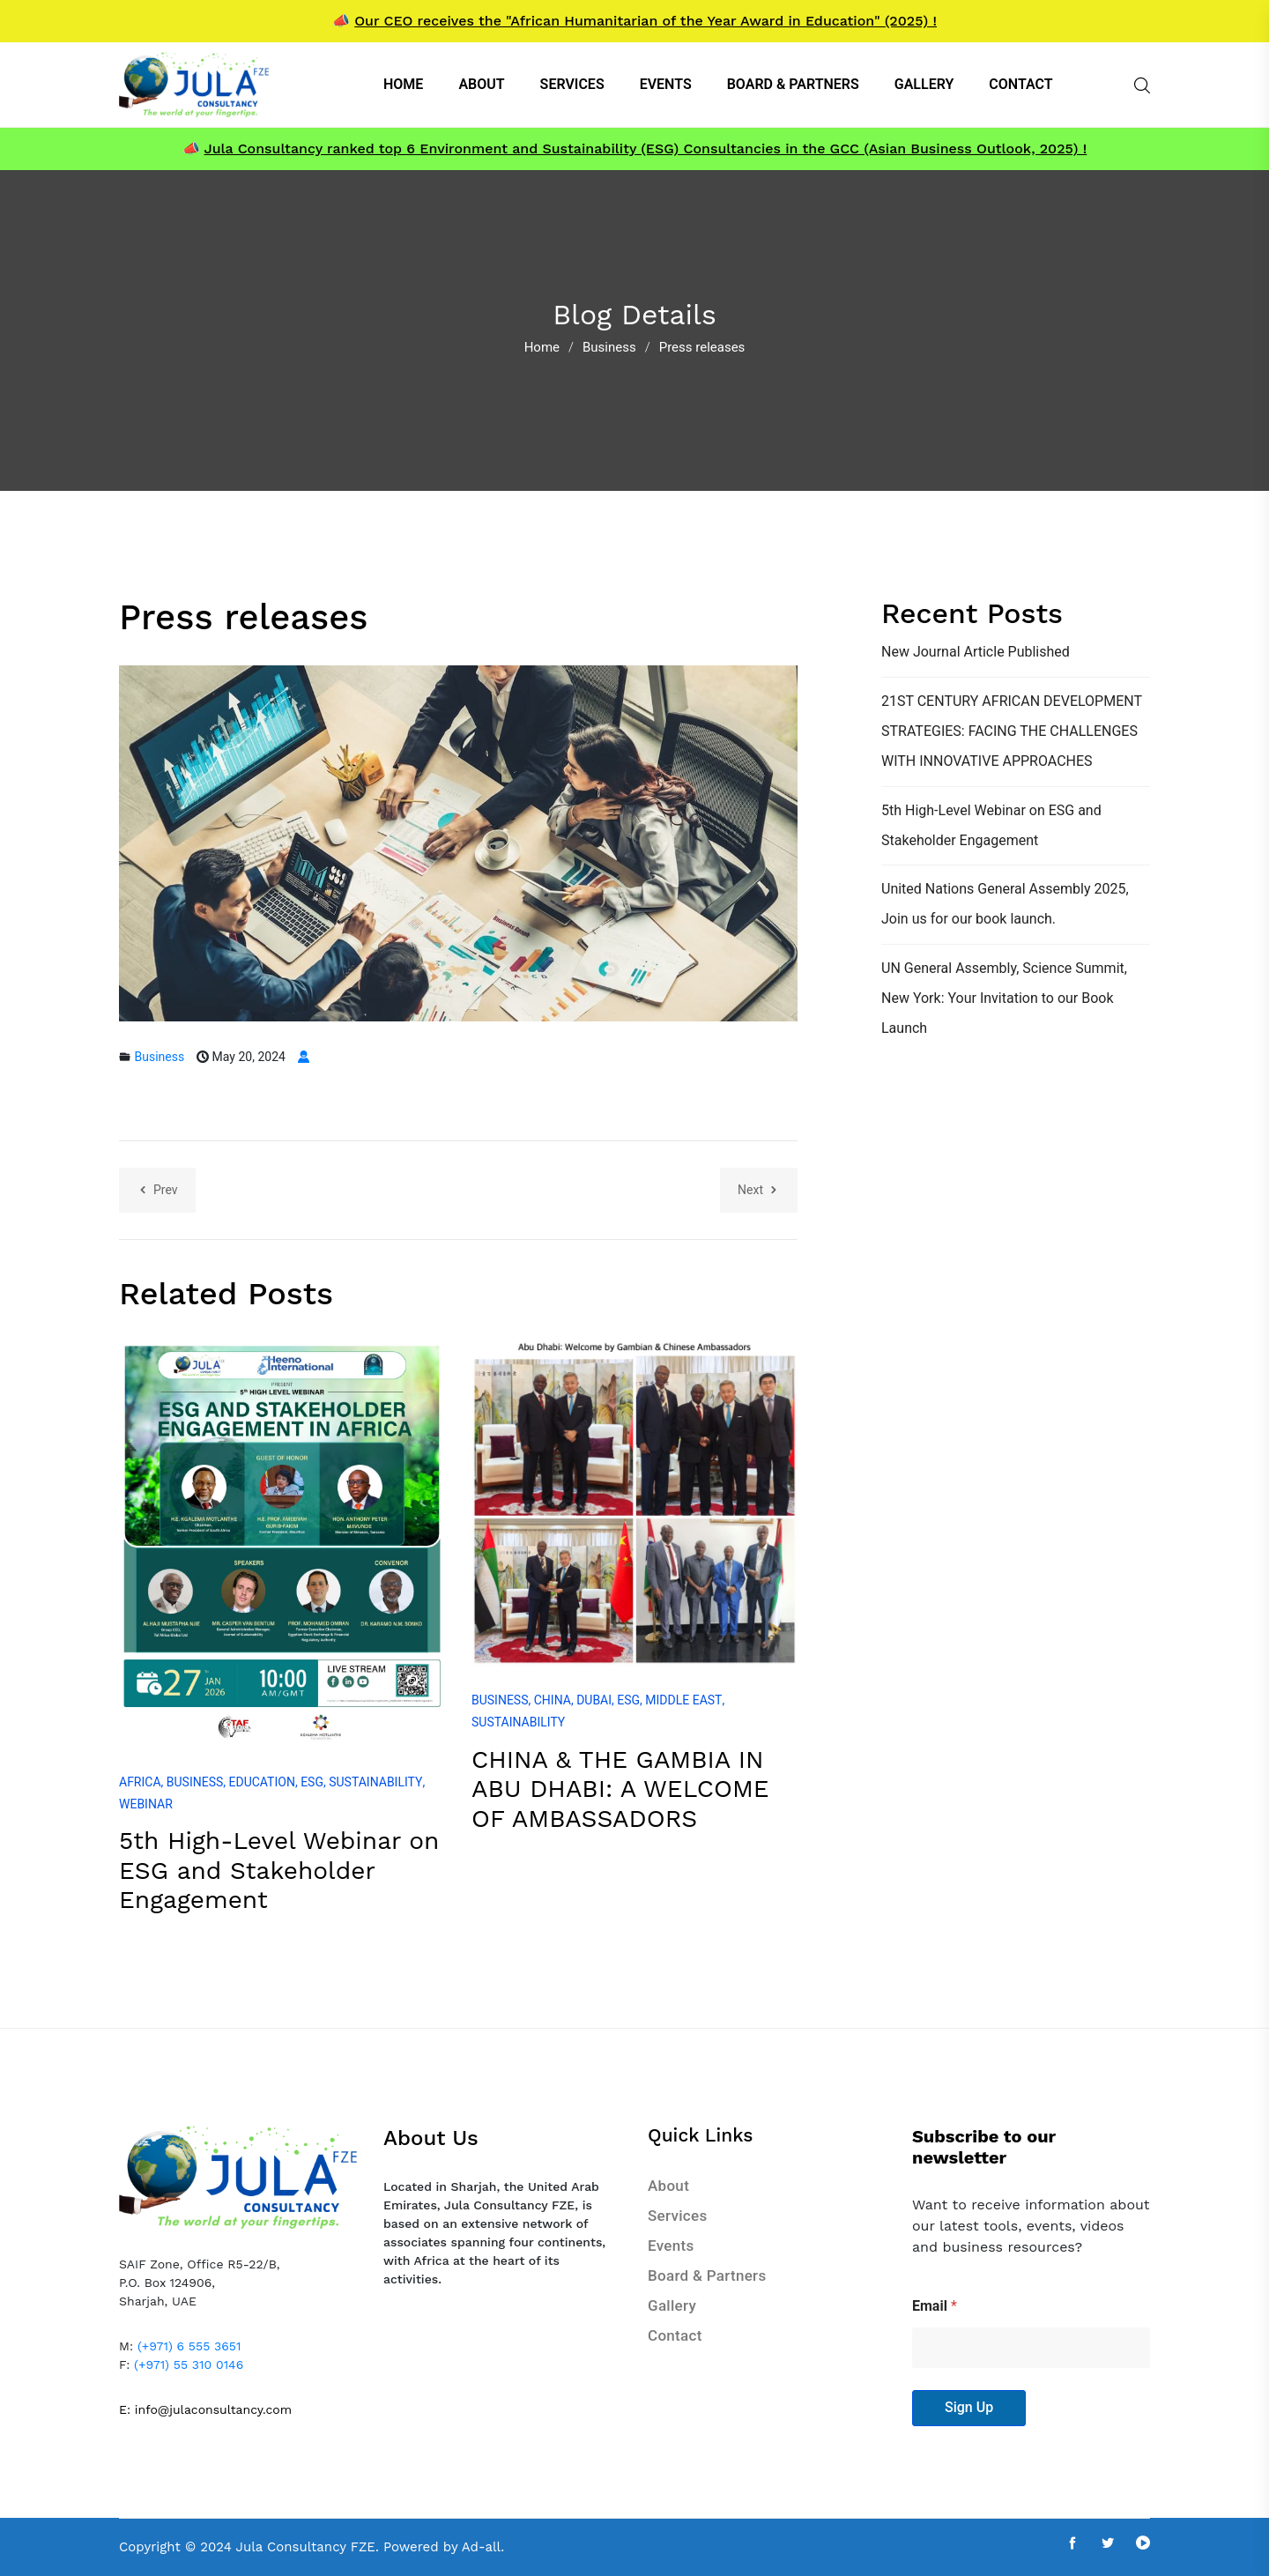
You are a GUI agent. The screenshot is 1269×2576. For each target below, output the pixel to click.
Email (934, 2306)
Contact (675, 2335)
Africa (140, 1782)
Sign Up (969, 2407)
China (552, 1700)
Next (759, 1190)
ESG (312, 1782)
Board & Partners (707, 2275)
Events (671, 2245)
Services (677, 2215)
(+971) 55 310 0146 (188, 2364)
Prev (157, 1190)
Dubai (594, 1700)
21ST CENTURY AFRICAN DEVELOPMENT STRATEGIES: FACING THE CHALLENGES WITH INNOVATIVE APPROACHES (1011, 731)
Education (262, 1782)
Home (542, 347)
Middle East (683, 1700)
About (668, 2185)
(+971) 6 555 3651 (189, 2346)
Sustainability (375, 1782)
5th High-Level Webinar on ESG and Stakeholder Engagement (279, 1870)
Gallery (672, 2305)
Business (609, 347)
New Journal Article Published (975, 651)
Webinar (146, 1804)
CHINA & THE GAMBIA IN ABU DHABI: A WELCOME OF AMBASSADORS (620, 1789)
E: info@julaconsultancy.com (205, 2409)
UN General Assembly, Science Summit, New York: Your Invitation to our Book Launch (1004, 998)
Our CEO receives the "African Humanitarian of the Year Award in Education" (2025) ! (645, 20)
